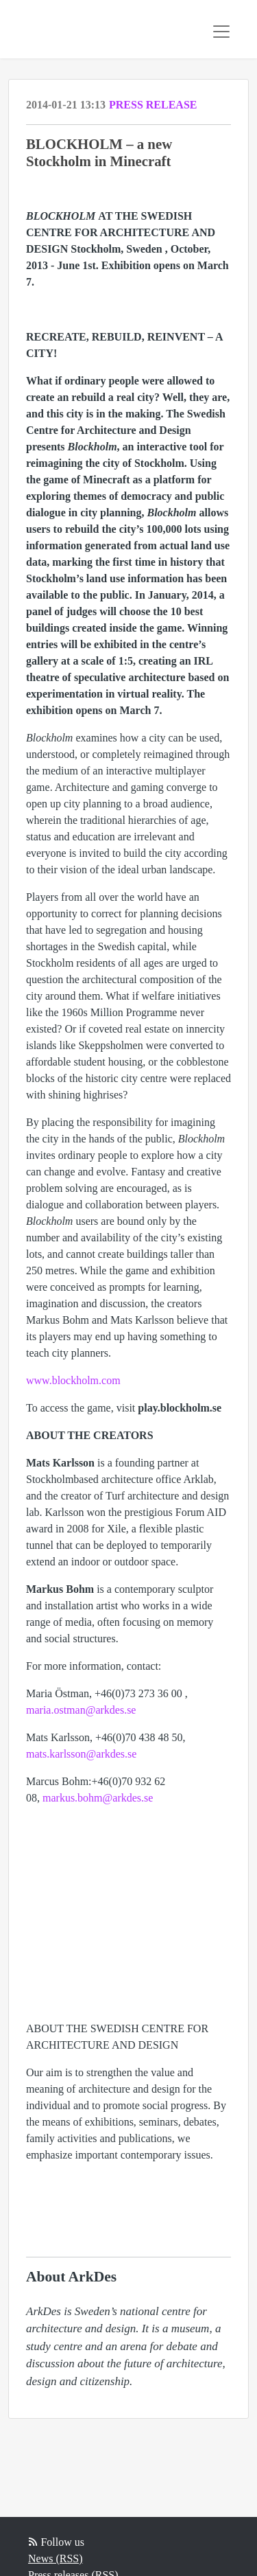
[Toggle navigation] (221, 32)
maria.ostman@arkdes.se (81, 1710)
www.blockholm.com (73, 1380)
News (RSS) (55, 2558)
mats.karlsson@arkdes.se (81, 1754)
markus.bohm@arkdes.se (97, 1798)
